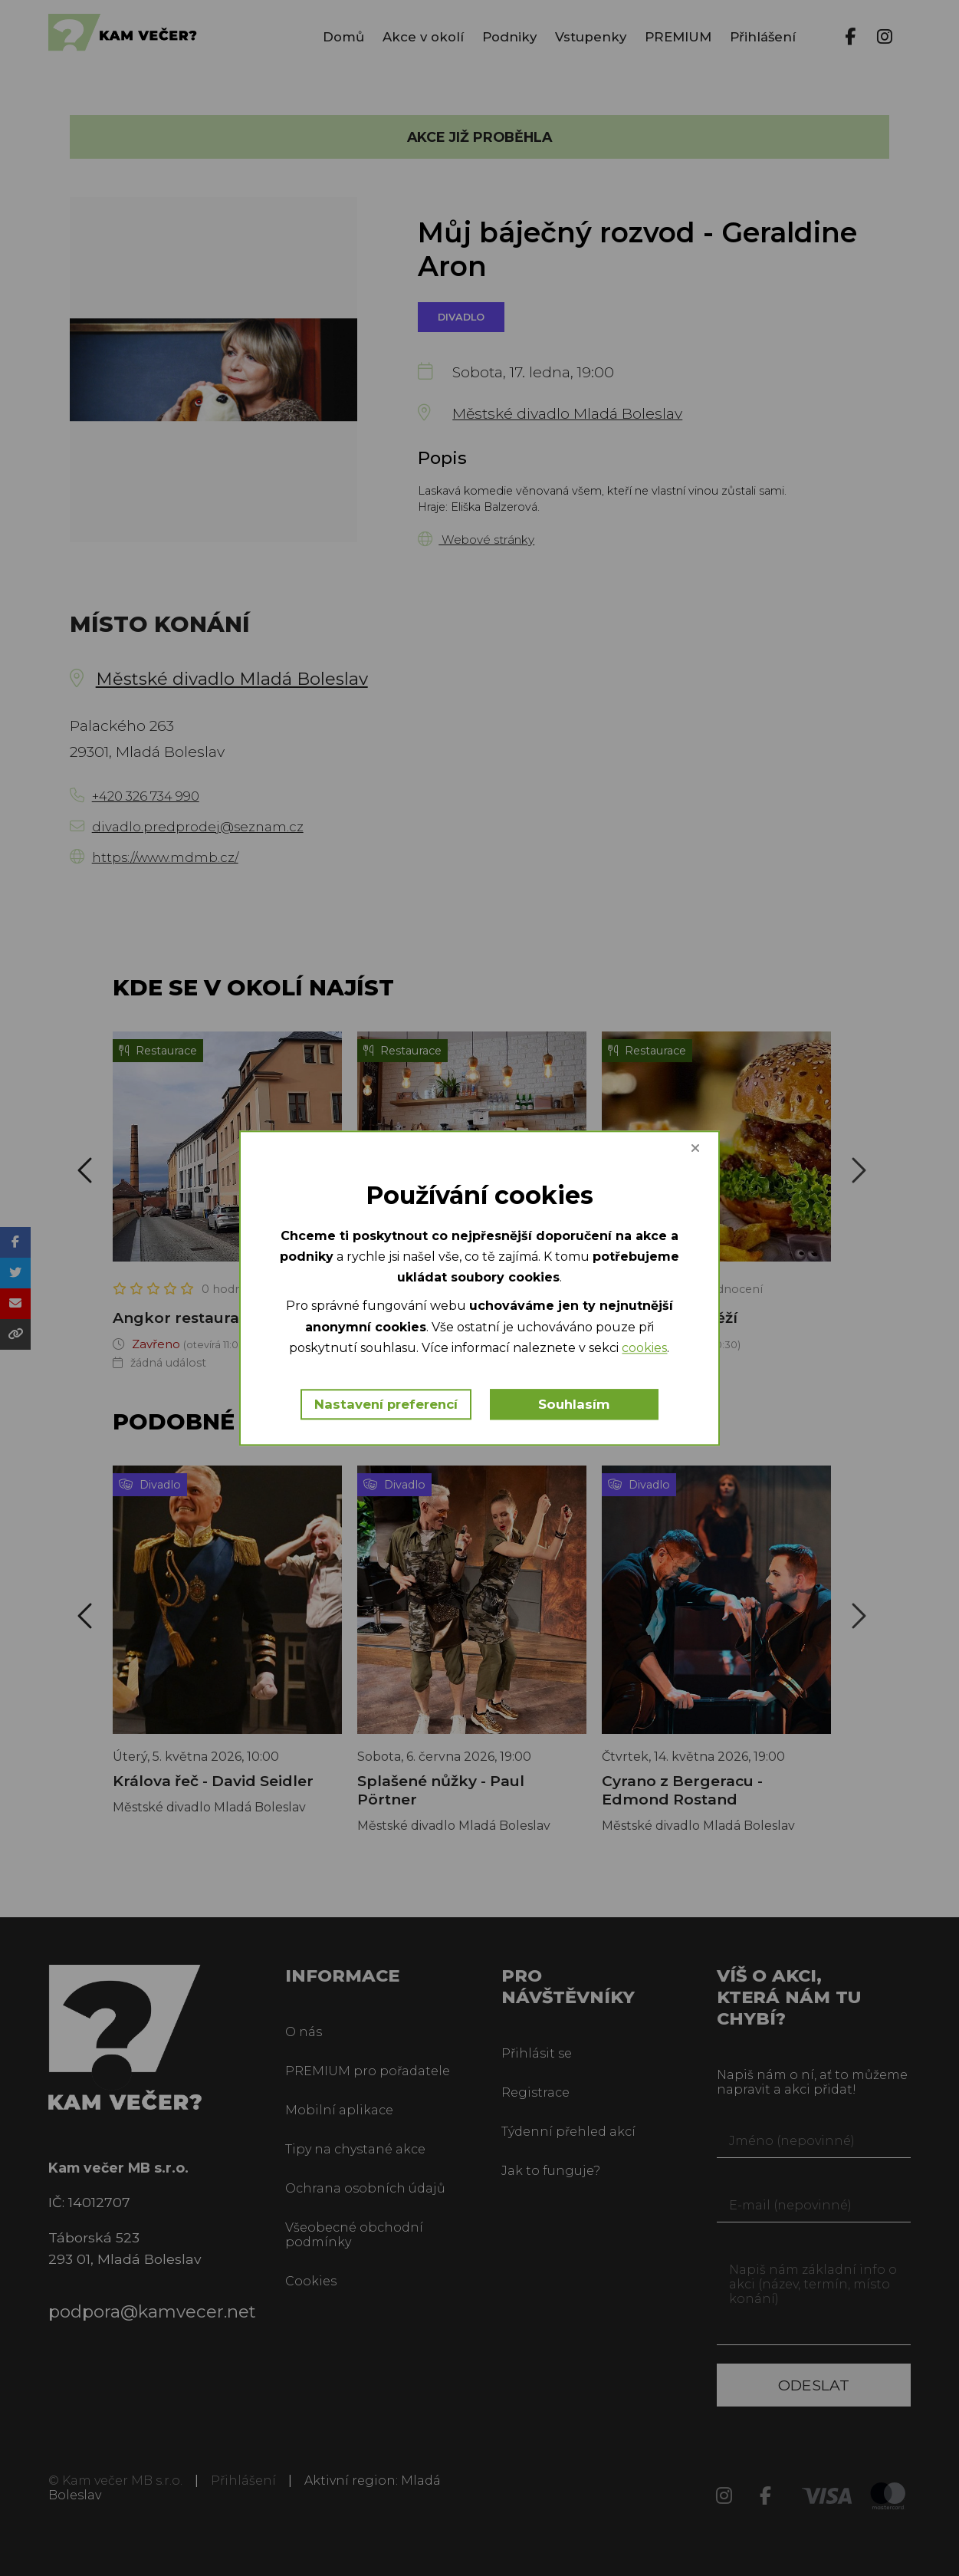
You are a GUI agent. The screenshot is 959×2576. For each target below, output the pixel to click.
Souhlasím (574, 1405)
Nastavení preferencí (386, 1405)
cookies (645, 1348)
